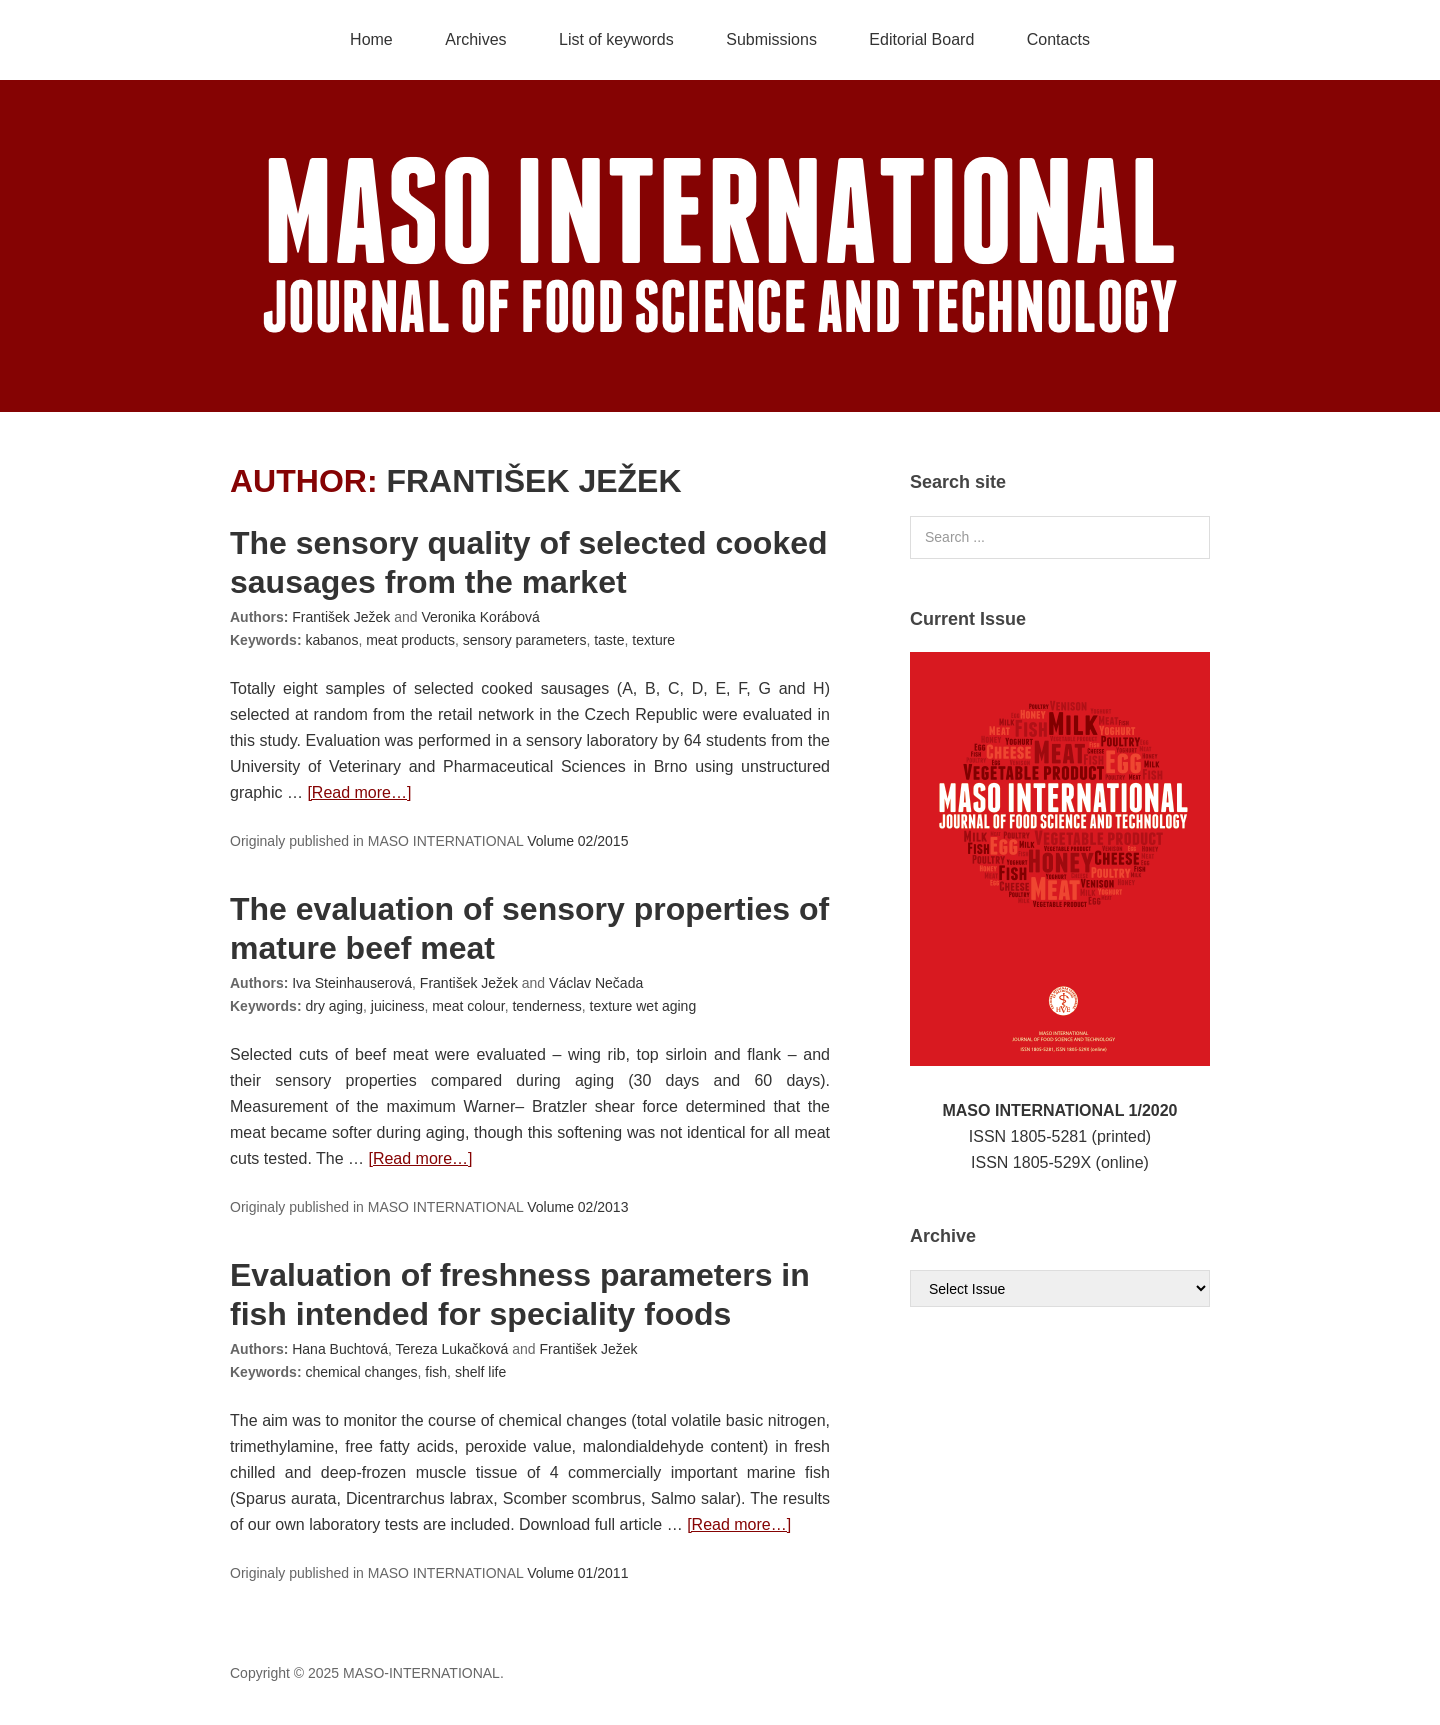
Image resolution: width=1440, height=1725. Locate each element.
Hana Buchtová (340, 1349)
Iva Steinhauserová (352, 983)
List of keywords (616, 39)
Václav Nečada (596, 983)
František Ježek (533, 481)
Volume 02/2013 (577, 1207)
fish (436, 1372)
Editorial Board (921, 39)
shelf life (480, 1372)
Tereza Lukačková (451, 1349)
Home (371, 39)
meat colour (468, 1006)
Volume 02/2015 (577, 841)
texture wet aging (643, 1006)
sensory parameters (525, 640)
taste (609, 640)
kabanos (331, 640)
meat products (410, 640)
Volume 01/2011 (577, 1573)
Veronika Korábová (480, 617)
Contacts (1058, 39)
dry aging (334, 1006)
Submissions (771, 39)
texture (653, 640)
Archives (475, 39)
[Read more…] (359, 792)
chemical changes (361, 1372)
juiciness (398, 1006)
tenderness (546, 1006)
